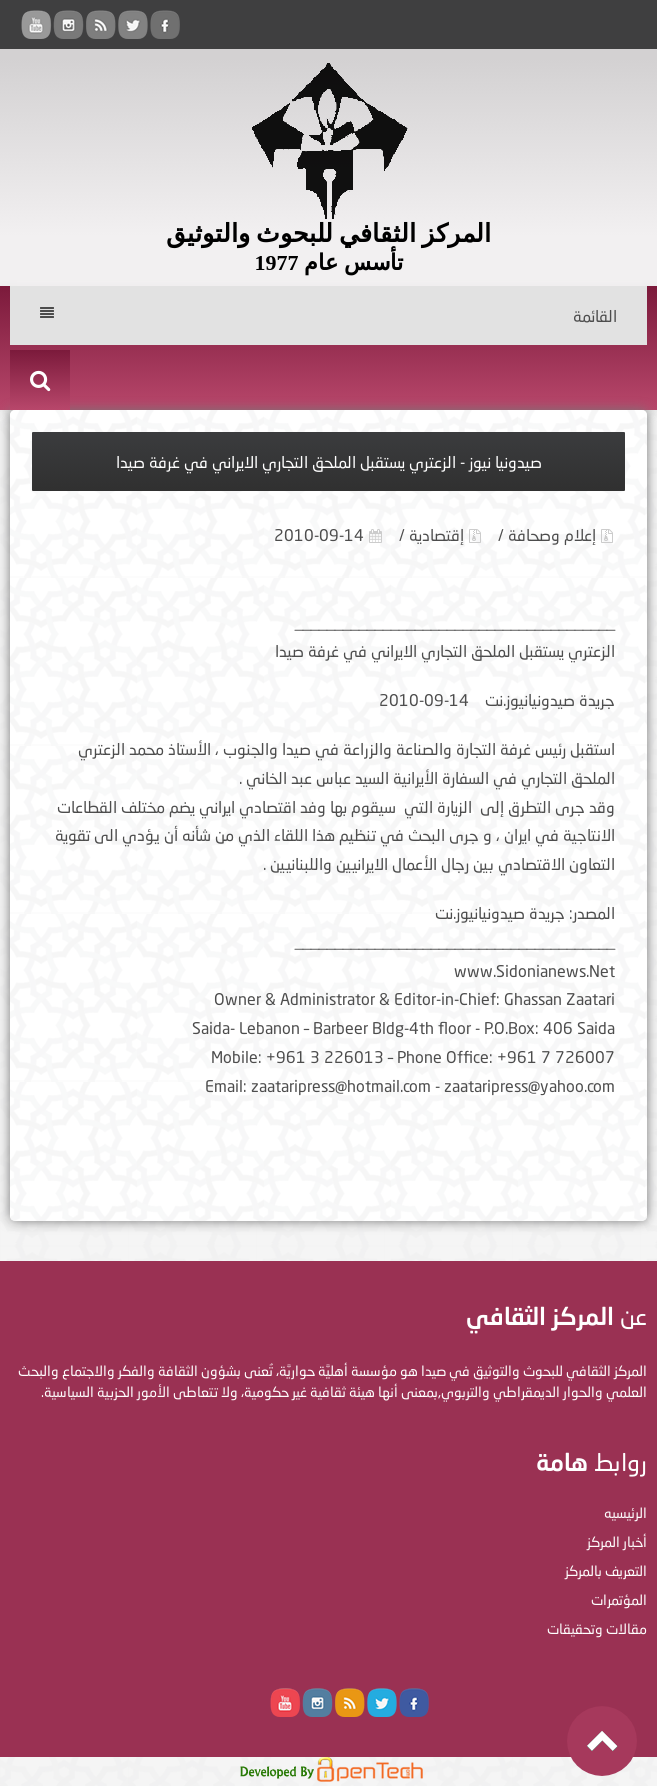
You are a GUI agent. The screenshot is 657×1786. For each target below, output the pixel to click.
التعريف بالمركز (606, 1570)
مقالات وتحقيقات (597, 1628)
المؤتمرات (619, 1599)
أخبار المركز (617, 1541)
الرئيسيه (625, 1512)
